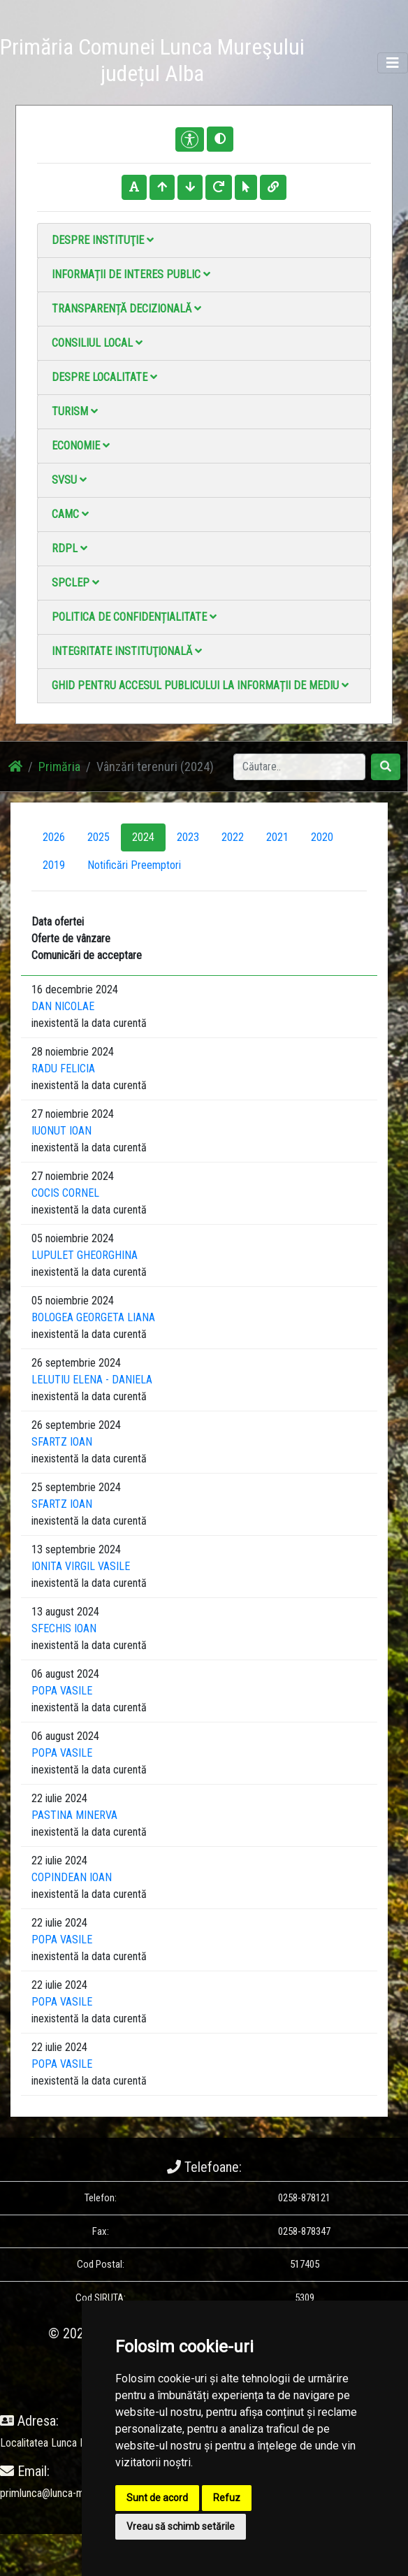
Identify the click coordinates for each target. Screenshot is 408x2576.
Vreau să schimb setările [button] (180, 2526)
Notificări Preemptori (134, 865)
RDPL (69, 548)
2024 (143, 837)
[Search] (299, 767)
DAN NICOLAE (62, 1006)
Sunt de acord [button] (157, 2497)
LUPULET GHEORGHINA (84, 1255)
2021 (277, 837)
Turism (75, 411)
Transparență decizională (126, 308)
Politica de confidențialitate (134, 617)
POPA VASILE (61, 1690)
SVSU (69, 480)
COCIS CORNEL (65, 1193)
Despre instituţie (103, 240)
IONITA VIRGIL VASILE (80, 1566)
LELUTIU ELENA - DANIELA (91, 1379)
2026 (54, 837)
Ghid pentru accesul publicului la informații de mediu (200, 685)
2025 (98, 837)
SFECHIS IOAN (63, 1628)
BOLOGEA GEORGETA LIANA (93, 1317)
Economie (81, 445)
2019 (54, 865)
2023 (188, 837)
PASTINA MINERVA (74, 1815)
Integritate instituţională (127, 651)
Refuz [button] (226, 2497)
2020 (322, 837)
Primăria (59, 766)
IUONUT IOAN (61, 1130)
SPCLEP (75, 582)
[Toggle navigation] (392, 62)
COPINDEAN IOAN (71, 1877)
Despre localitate (104, 377)
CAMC (70, 514)
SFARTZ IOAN (61, 1441)
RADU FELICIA (63, 1068)
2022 (232, 837)
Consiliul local (97, 343)
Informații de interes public (131, 274)
